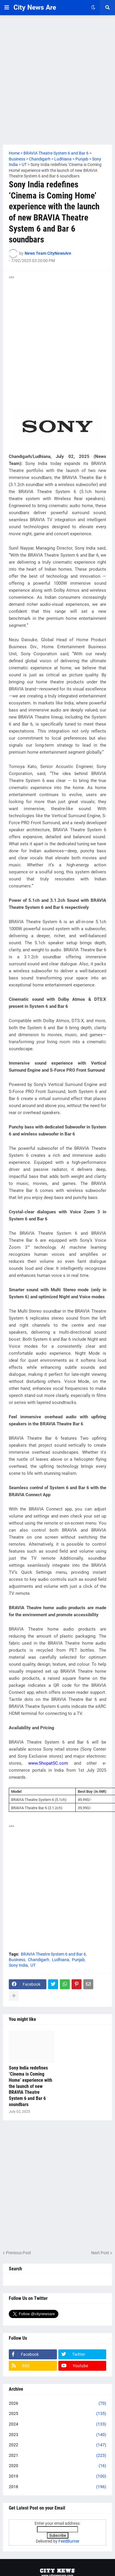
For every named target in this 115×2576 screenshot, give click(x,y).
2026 (57, 2403)
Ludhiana (60, 1960)
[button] (6, 8)
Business (17, 1960)
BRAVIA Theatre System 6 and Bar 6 (53, 1954)
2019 (57, 2476)
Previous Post (18, 2252)
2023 (57, 2435)
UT (33, 1965)
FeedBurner (69, 2541)
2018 (57, 2487)
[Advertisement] (57, 80)
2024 (57, 2424)
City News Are (34, 7)
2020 (57, 2466)
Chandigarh (38, 1960)
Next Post (100, 2252)
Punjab (78, 1960)
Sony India (18, 1965)
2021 (57, 2456)
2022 (57, 2445)
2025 (57, 2414)
